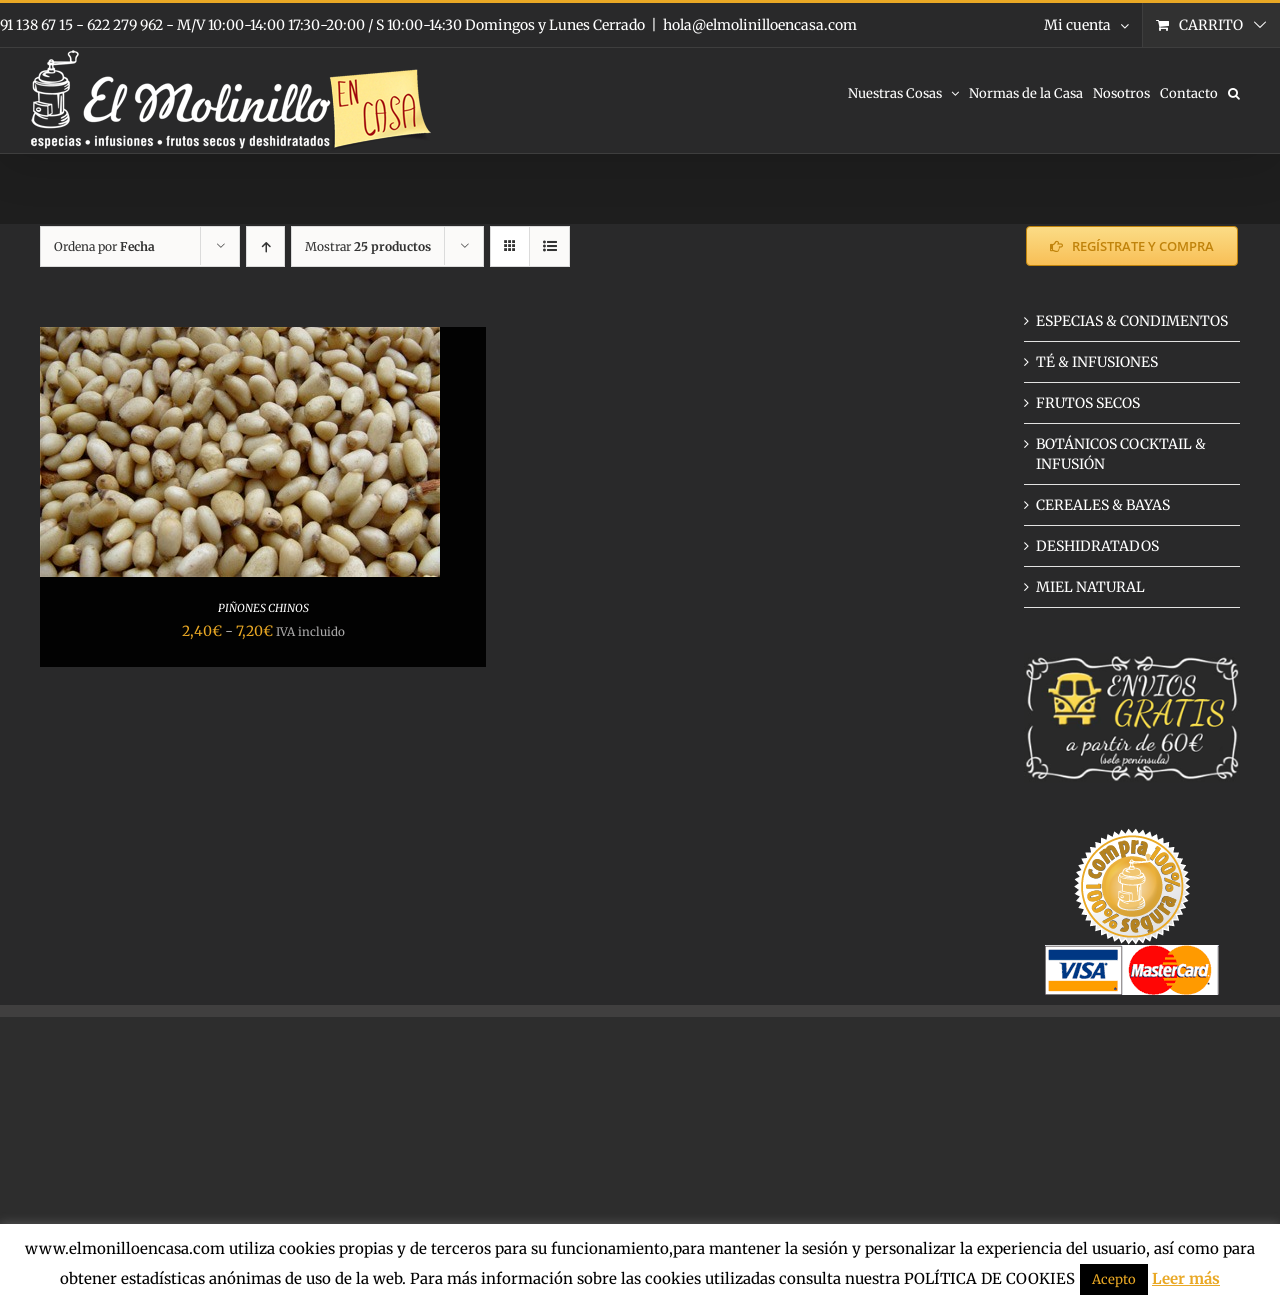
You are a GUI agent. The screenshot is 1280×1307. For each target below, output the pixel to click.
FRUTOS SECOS (1088, 403)
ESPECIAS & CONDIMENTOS (1132, 321)
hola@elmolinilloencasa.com (760, 25)
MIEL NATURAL (1090, 587)
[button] (1234, 92)
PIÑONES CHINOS (263, 608)
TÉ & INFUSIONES (1097, 362)
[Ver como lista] (549, 246)
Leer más (1186, 1278)
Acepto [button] (1114, 1279)
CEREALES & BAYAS (1103, 505)
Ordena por (104, 246)
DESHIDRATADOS (1097, 546)
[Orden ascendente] (265, 246)
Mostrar (368, 246)
